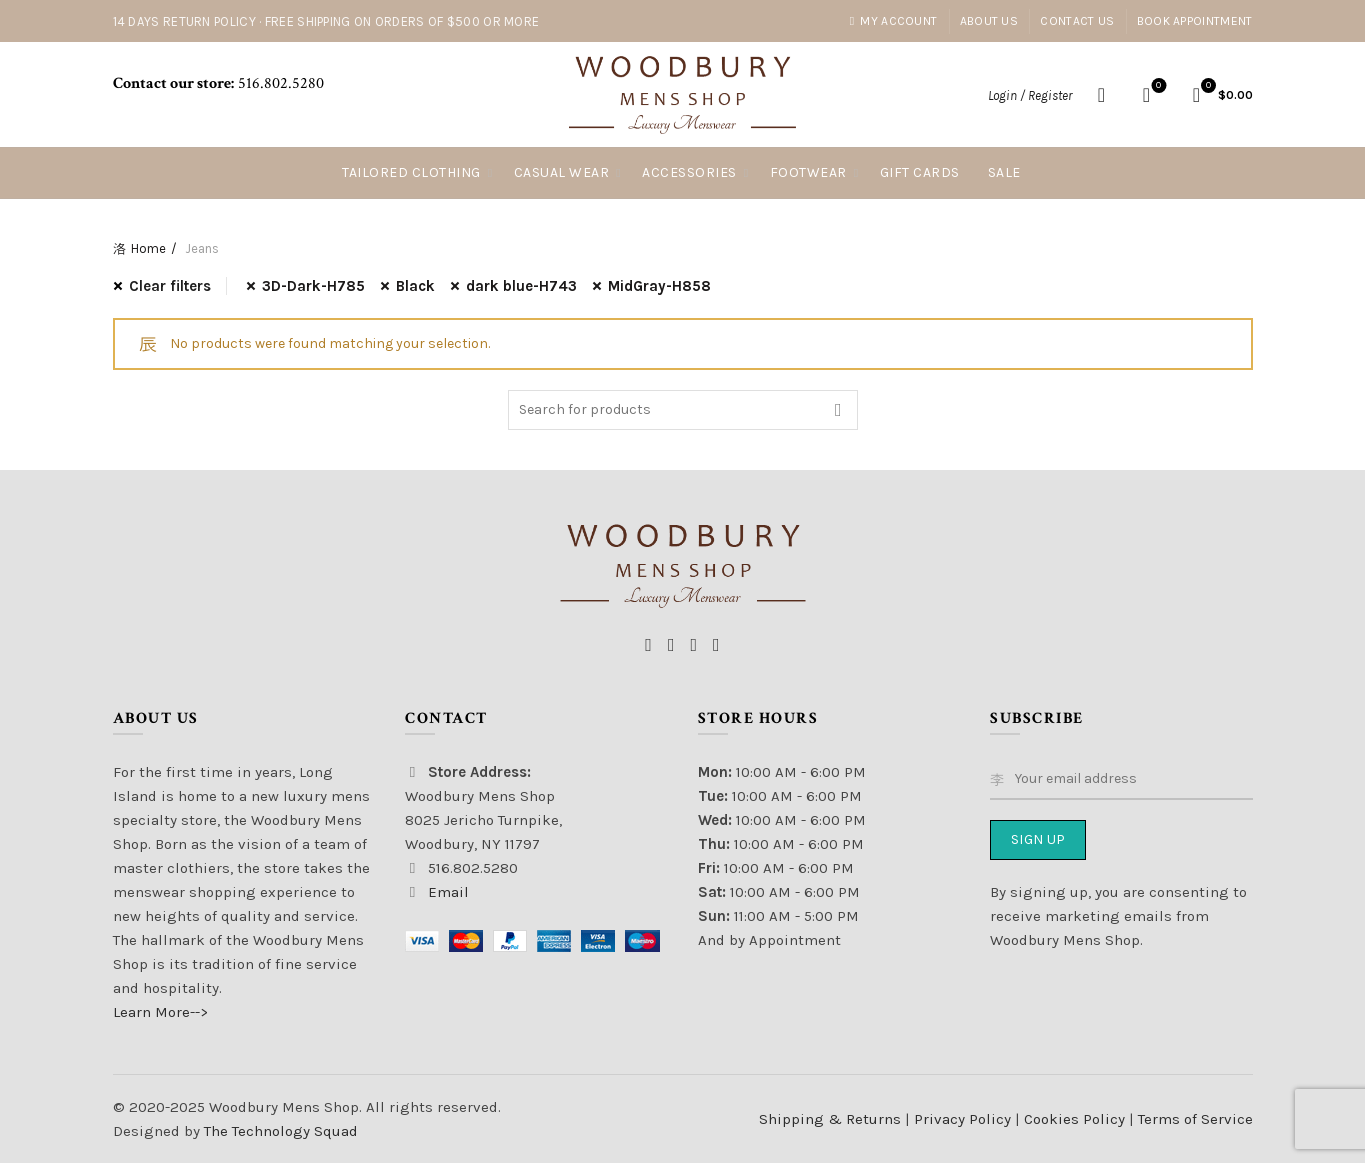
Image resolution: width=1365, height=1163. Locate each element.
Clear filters (170, 286)
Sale (1004, 172)
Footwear (808, 172)
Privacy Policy (964, 1119)
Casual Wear (562, 172)
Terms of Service (1195, 1119)
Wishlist (1156, 86)
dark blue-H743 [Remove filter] (521, 286)
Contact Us (1077, 21)
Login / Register (1030, 95)
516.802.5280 (279, 83)
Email (448, 892)
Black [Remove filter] (415, 286)
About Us (989, 21)
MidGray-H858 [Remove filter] (659, 286)
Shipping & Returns (830, 1119)
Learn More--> (160, 1012)
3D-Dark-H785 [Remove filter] (313, 286)
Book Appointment (1195, 21)
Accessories (689, 172)
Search (838, 410)
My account (893, 21)
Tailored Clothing (411, 172)
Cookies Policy (1076, 1119)
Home (148, 248)
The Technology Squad (279, 1131)
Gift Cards (920, 172)
